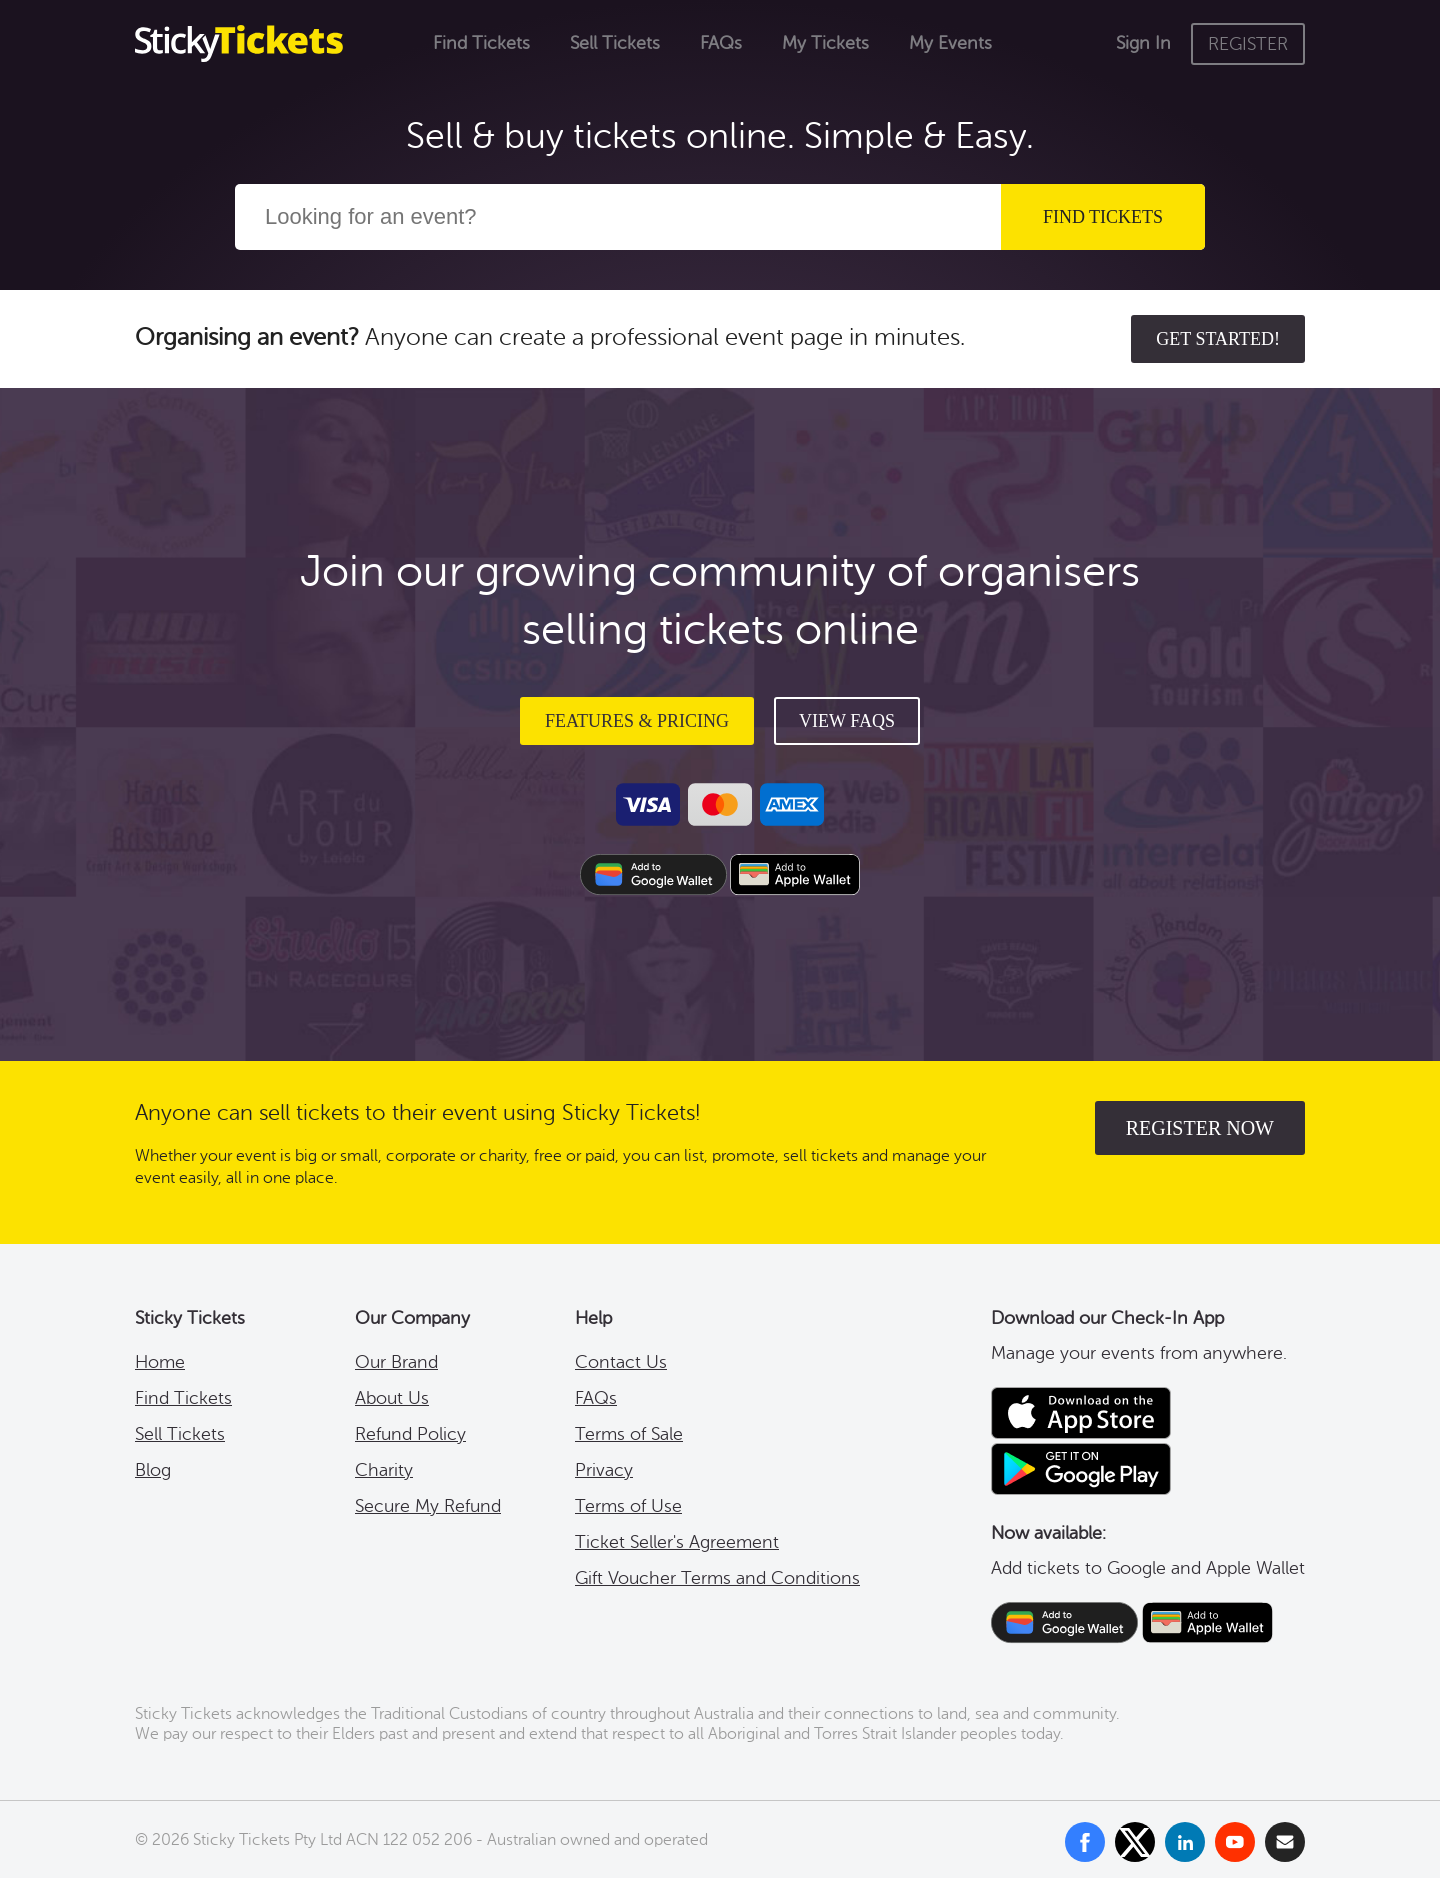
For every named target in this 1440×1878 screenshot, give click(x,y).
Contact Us (621, 1362)
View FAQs (847, 721)
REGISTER (1248, 44)
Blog (153, 1470)
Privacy (604, 1470)
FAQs (721, 43)
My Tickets (825, 43)
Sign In (1143, 43)
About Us (392, 1398)
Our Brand (396, 1362)
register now (1200, 1128)
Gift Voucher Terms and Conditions (717, 1578)
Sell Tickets (615, 43)
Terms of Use (628, 1506)
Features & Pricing (637, 721)
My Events (950, 43)
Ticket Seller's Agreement (677, 1542)
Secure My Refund (428, 1506)
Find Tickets (481, 43)
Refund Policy (410, 1434)
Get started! (1218, 339)
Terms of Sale (629, 1434)
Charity (384, 1470)
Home (160, 1362)
